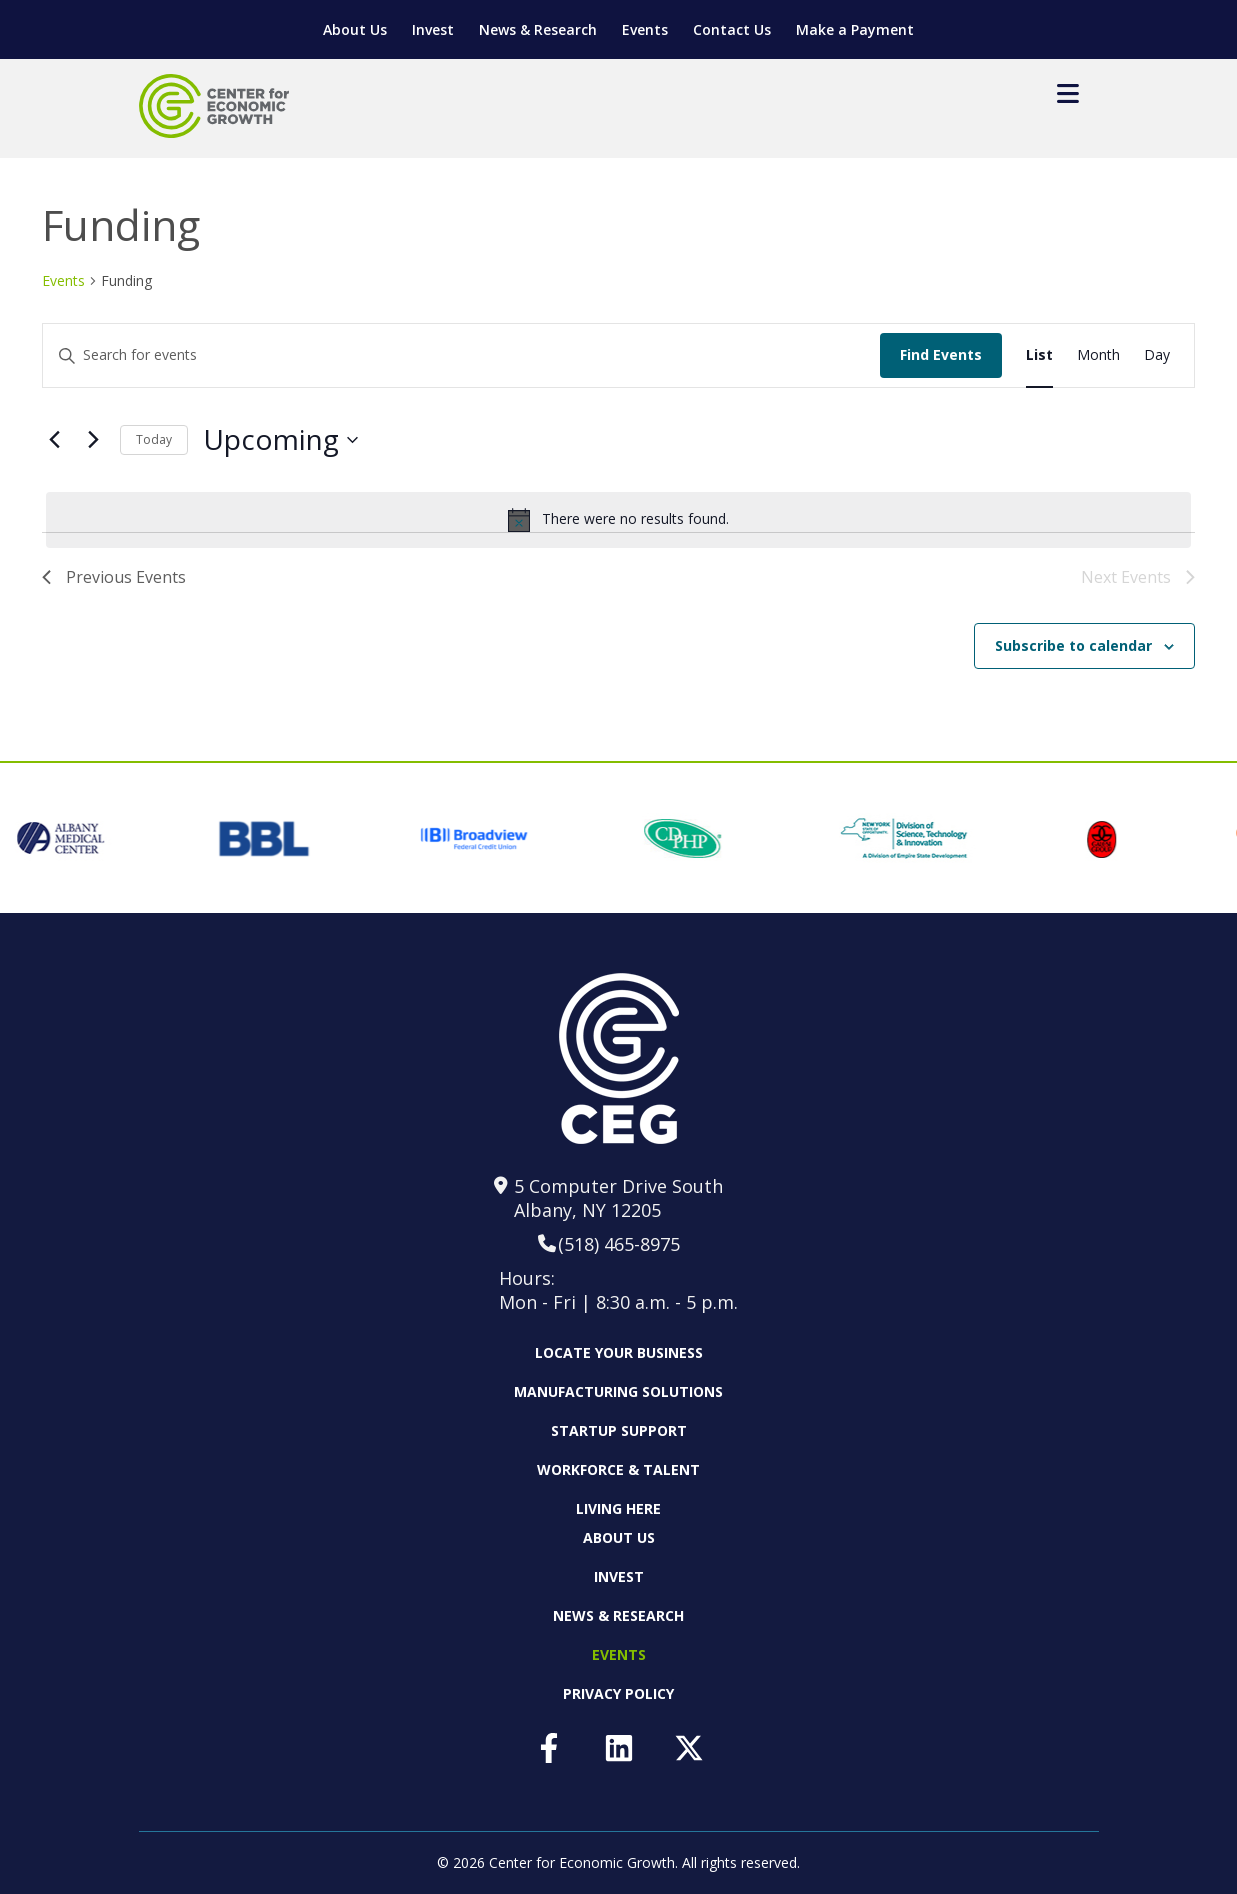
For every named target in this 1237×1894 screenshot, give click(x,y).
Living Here (618, 1508)
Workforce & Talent (618, 1469)
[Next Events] (93, 440)
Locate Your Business (619, 1353)
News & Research (538, 29)
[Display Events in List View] (1039, 355)
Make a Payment (855, 29)
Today (154, 439)
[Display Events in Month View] (1098, 355)
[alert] (618, 520)
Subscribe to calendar (1073, 645)
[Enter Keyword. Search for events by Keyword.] (243, 355)
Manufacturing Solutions (618, 1391)
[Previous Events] (54, 440)
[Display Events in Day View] (1157, 355)
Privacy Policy (618, 1693)
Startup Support (619, 1430)
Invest (433, 29)
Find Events (941, 354)
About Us (355, 29)
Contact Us (732, 29)
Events (645, 29)
